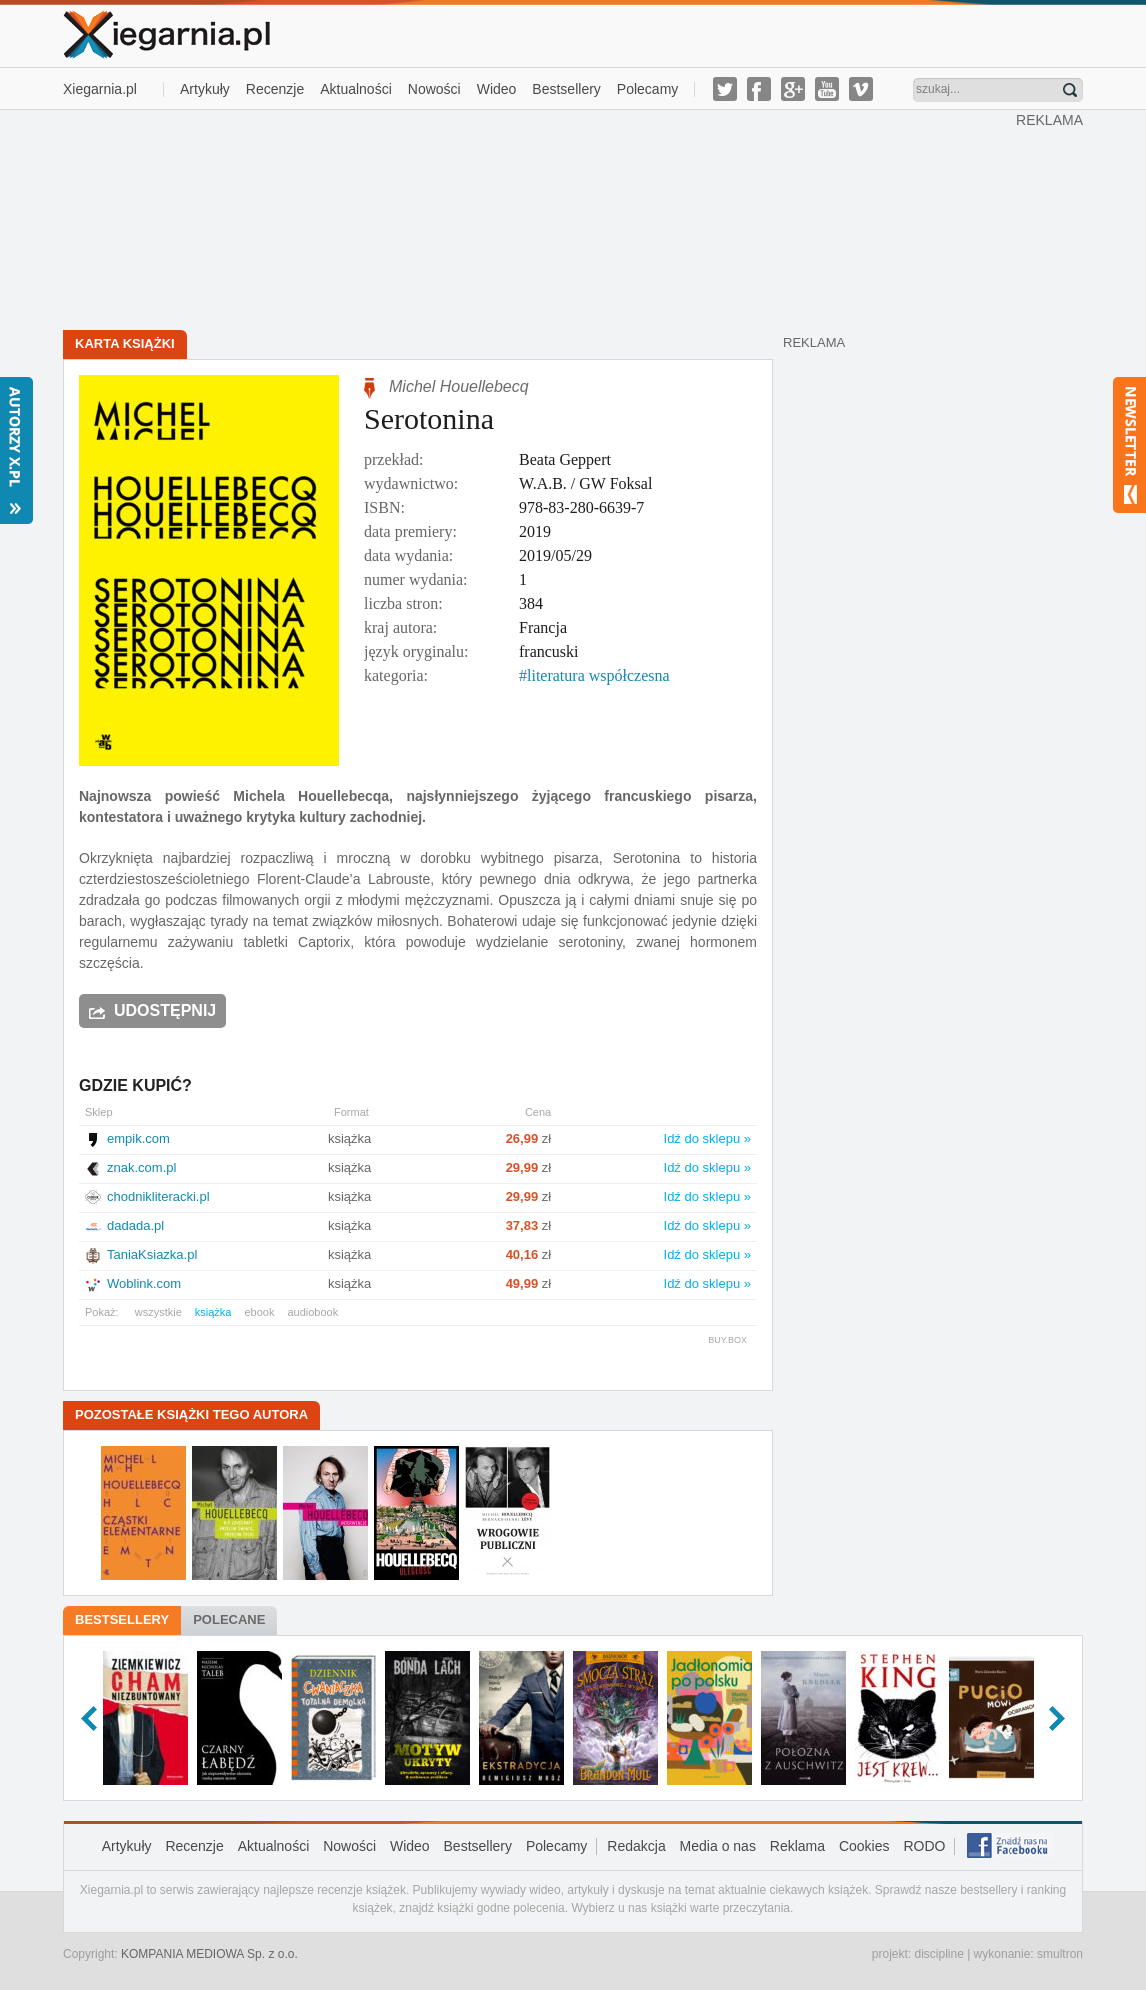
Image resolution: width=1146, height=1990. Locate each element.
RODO (924, 1846)
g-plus (793, 89)
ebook (259, 1312)
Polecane (229, 1619)
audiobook (312, 1312)
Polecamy (647, 89)
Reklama (797, 1846)
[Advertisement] (540, 218)
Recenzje (275, 89)
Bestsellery (566, 89)
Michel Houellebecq (459, 386)
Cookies (864, 1846)
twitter (725, 89)
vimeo (861, 89)
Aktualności (356, 89)
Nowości (434, 89)
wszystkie (158, 1312)
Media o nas (718, 1846)
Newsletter (1129, 445)
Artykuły (205, 89)
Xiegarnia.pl (100, 89)
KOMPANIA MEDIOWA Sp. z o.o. (209, 1954)
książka (213, 1312)
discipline (938, 1954)
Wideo (497, 89)
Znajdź (1070, 90)
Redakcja (636, 1846)
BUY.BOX (727, 1340)
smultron (1060, 1954)
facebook (759, 89)
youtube (827, 89)
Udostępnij (165, 1010)
